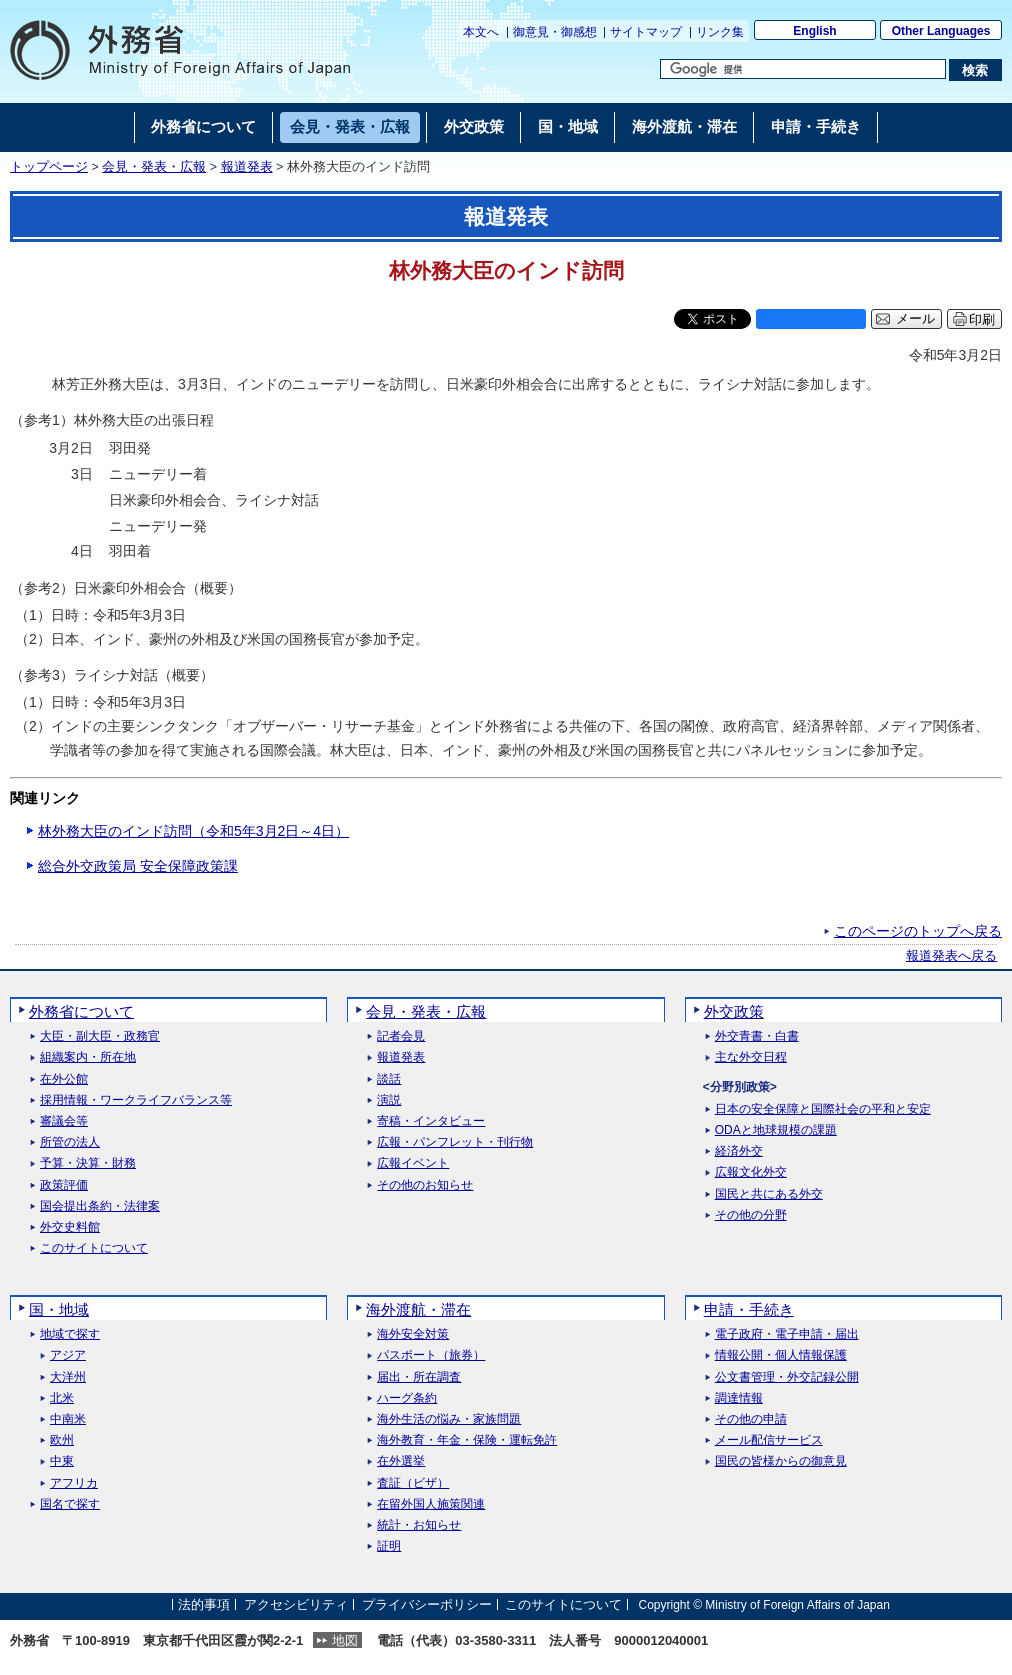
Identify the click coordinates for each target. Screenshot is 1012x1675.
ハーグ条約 (407, 1398)
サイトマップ (646, 32)
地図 (345, 1640)
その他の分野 (751, 1215)
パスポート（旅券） (431, 1355)
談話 (389, 1079)
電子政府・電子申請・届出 (787, 1334)
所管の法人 (70, 1142)
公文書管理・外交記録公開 (787, 1377)
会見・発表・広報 (154, 167)
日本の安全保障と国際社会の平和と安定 (823, 1109)
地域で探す (70, 1334)
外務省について (81, 1011)
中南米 (68, 1419)
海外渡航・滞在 (418, 1309)
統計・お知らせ (419, 1525)
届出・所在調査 (419, 1377)
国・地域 (59, 1309)
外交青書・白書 (757, 1036)
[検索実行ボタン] (975, 70)
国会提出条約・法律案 (100, 1206)
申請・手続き (749, 1309)
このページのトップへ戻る (918, 931)
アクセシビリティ (296, 1604)
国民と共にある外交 (769, 1194)
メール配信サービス (769, 1440)
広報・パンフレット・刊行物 (455, 1142)
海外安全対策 (413, 1334)
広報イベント (413, 1163)
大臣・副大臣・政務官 (100, 1036)
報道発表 (247, 167)
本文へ (481, 32)
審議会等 (64, 1121)
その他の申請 (751, 1419)
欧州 (62, 1440)
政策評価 (64, 1185)
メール (915, 319)
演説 (389, 1100)
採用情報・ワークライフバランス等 (136, 1100)
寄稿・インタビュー (431, 1121)
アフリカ (74, 1483)
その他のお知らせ (425, 1185)
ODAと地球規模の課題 (776, 1130)
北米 (62, 1398)
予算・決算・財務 (88, 1163)
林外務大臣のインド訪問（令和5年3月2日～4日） (193, 831)
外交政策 (734, 1011)
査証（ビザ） (413, 1483)
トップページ (49, 167)
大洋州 (68, 1377)
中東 (62, 1461)
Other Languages (941, 31)
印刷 (982, 319)
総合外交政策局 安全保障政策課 (138, 866)
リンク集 (720, 32)
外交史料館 (70, 1227)
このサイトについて (94, 1248)
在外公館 (64, 1079)
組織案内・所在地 (88, 1057)
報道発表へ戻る (951, 956)
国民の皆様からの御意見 (781, 1461)
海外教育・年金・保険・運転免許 (467, 1440)
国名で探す (70, 1504)
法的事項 (204, 1604)
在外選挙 (401, 1461)
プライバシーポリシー (427, 1604)
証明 (389, 1546)
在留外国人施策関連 (431, 1504)
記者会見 (401, 1036)
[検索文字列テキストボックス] (803, 69)
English (814, 31)
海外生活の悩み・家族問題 (449, 1419)
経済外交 (739, 1151)
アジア (68, 1355)
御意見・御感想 (555, 32)
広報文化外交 (751, 1172)
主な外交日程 (751, 1057)
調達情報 (739, 1398)
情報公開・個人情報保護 (781, 1355)
